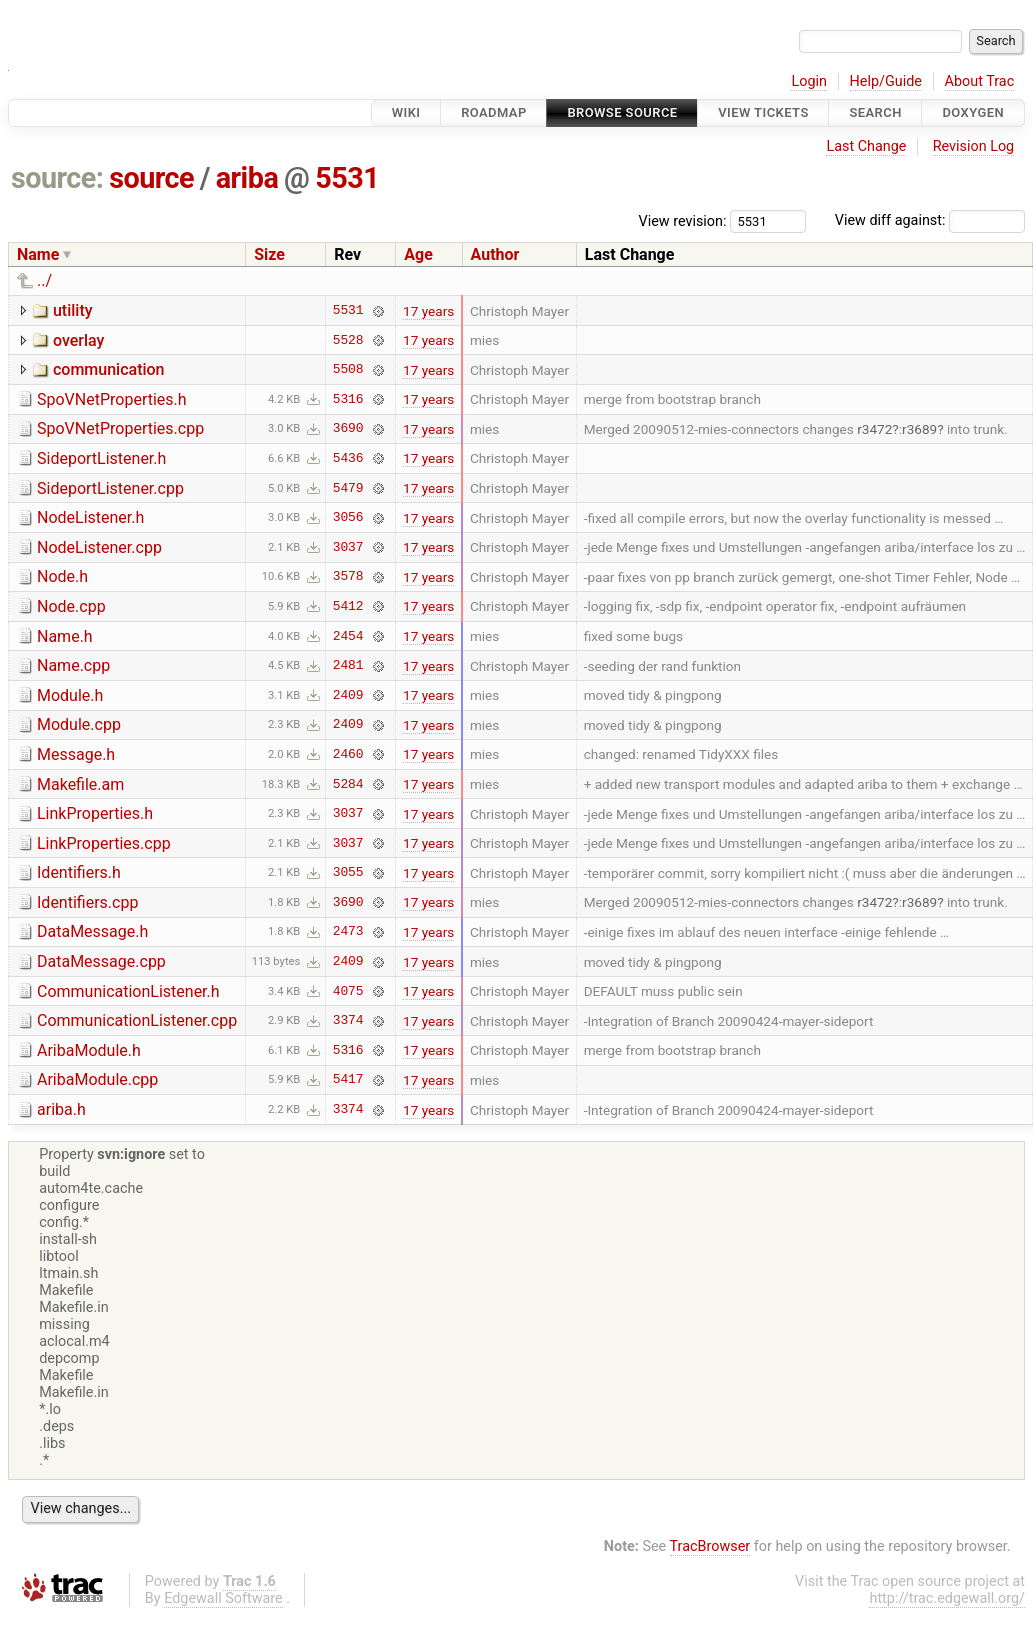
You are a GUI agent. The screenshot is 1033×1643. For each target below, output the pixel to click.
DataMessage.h (92, 931)
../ (44, 280)
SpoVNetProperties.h (112, 399)
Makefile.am (80, 784)
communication (109, 369)
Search (875, 112)
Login (809, 81)
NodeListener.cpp (99, 547)
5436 (348, 458)
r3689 (919, 429)
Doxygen (973, 112)
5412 (348, 606)
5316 (348, 399)
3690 (348, 429)
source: (57, 178)
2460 (348, 754)
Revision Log (974, 146)
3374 (348, 1021)
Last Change (866, 146)
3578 (348, 577)
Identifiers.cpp (87, 902)
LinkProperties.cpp (104, 843)
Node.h (62, 576)
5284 (348, 784)
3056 (348, 518)
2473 (348, 932)
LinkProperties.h (95, 813)
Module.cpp (79, 724)
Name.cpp (73, 665)
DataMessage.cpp (101, 961)
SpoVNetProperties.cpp (120, 428)
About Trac (980, 81)
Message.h (76, 754)
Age (418, 254)
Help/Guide (886, 81)
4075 (348, 991)
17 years (428, 311)
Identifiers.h (79, 872)
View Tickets (763, 112)
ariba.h (61, 1109)
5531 (347, 178)
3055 (348, 873)
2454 (348, 636)
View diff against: (930, 220)
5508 (348, 370)
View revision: (683, 220)
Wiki (406, 112)
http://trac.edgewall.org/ (947, 1598)
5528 (348, 340)
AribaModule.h (89, 1050)
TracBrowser (710, 1546)
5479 (348, 488)
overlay (78, 340)
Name (38, 254)
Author (495, 254)
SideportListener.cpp (110, 488)
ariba (247, 178)
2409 (348, 695)
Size (269, 254)
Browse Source (622, 112)
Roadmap (494, 112)
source (151, 178)
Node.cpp (71, 606)
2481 (348, 666)
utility (73, 310)
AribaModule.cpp (97, 1079)
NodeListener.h (90, 517)
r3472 (874, 429)
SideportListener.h (101, 458)
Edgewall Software (223, 1598)
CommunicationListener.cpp (137, 1020)
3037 (348, 547)
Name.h (65, 636)
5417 (348, 1080)
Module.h (70, 695)
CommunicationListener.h (128, 991)
